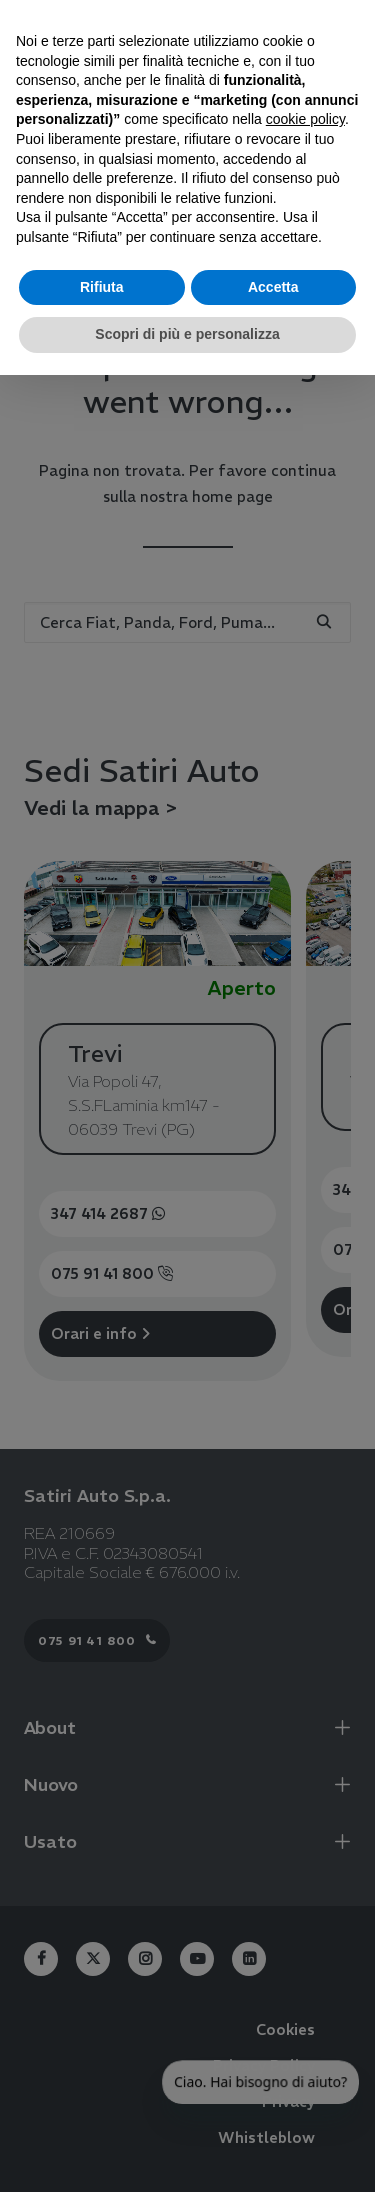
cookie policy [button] (305, 119)
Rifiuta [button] (102, 287)
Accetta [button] (273, 287)
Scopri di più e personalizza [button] (187, 334)
